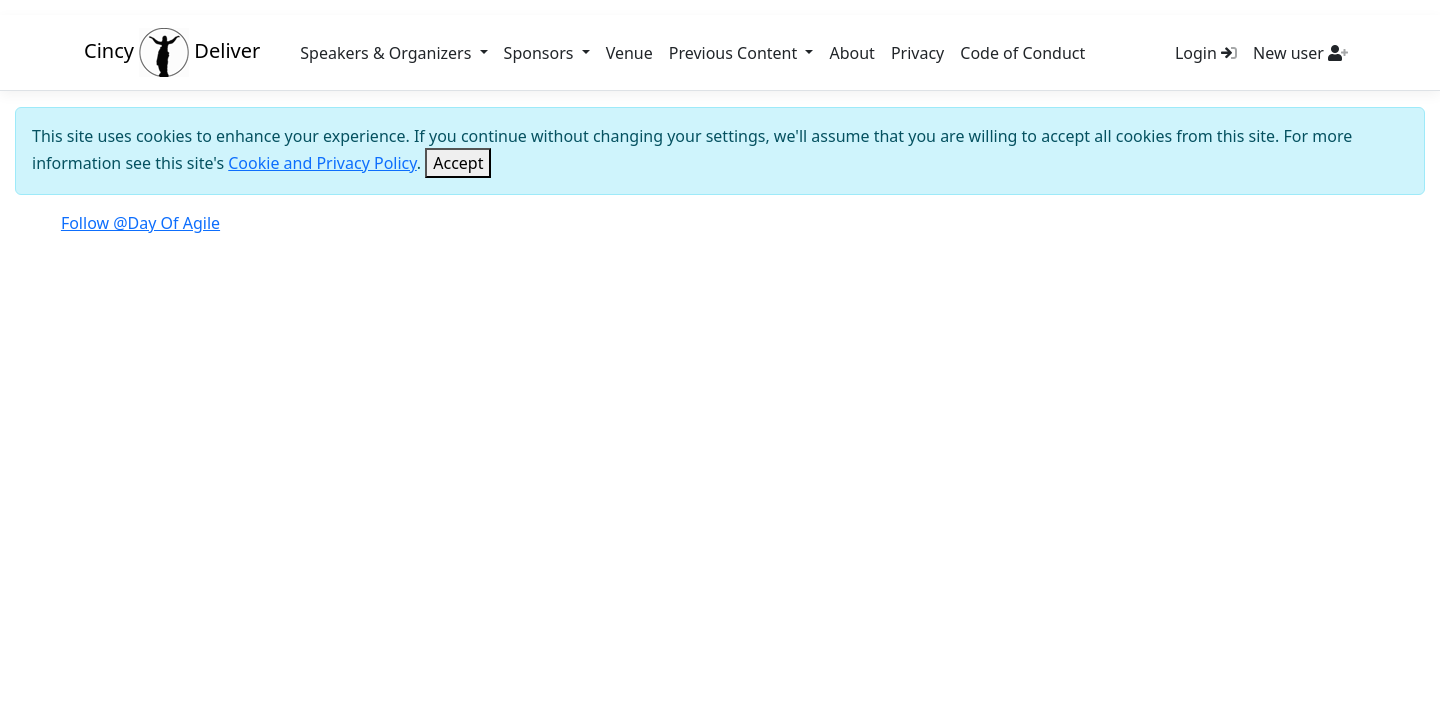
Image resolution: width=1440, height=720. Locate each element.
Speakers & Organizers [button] (387, 53)
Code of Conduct (1022, 53)
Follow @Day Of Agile (140, 223)
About (851, 53)
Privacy (917, 53)
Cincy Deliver (172, 50)
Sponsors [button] (541, 53)
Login (1206, 53)
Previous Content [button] (735, 53)
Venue (629, 53)
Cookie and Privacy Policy (322, 163)
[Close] (458, 163)
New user (1300, 53)
